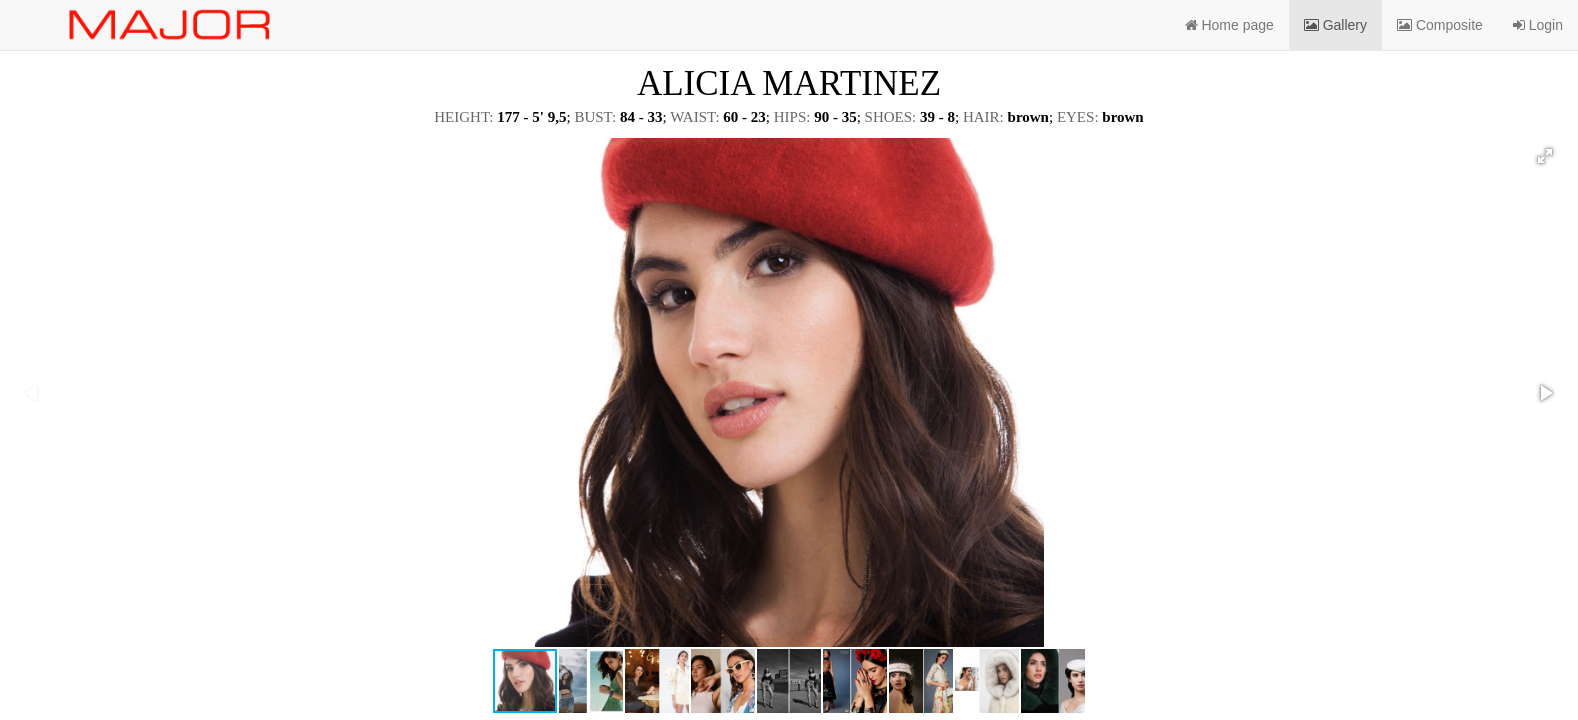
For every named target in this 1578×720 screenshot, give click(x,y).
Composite (1440, 25)
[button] (1545, 156)
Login (1538, 25)
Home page (1229, 25)
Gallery (1335, 25)
